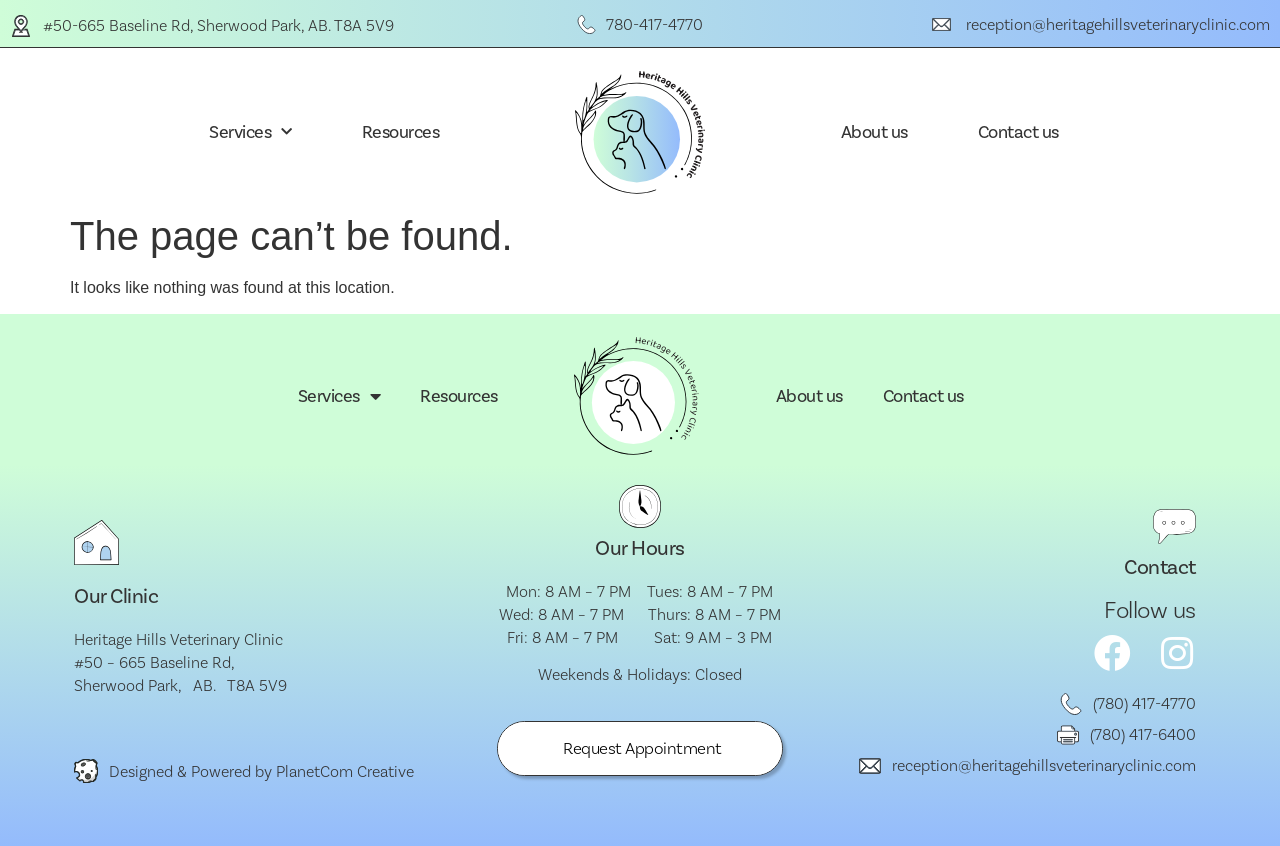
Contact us (1018, 132)
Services (250, 132)
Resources (401, 132)
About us (874, 132)
